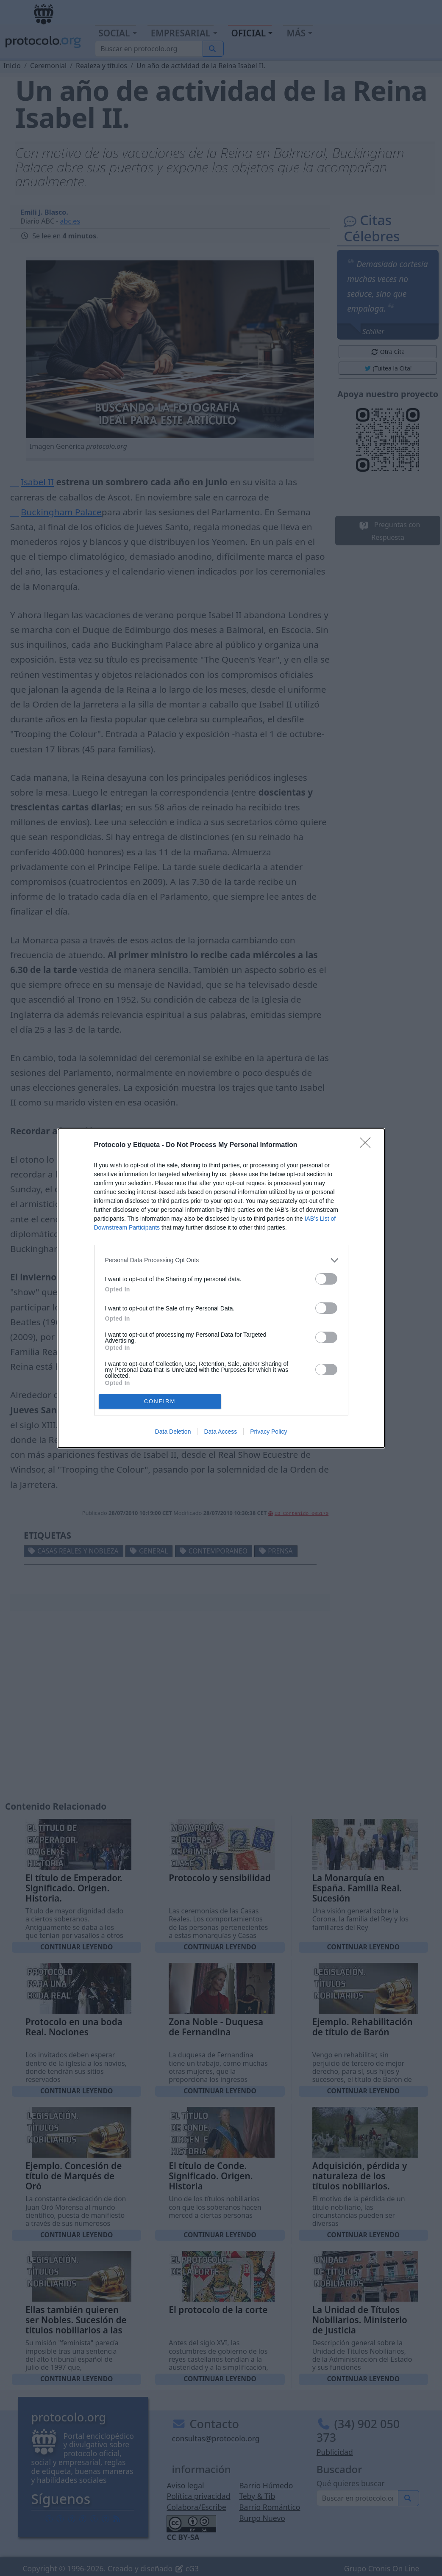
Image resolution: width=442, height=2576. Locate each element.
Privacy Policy (268, 1431)
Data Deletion (173, 1431)
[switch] (326, 1279)
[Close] (368, 1145)
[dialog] (221, 1288)
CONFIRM (160, 1401)
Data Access (220, 1431)
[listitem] (221, 1260)
